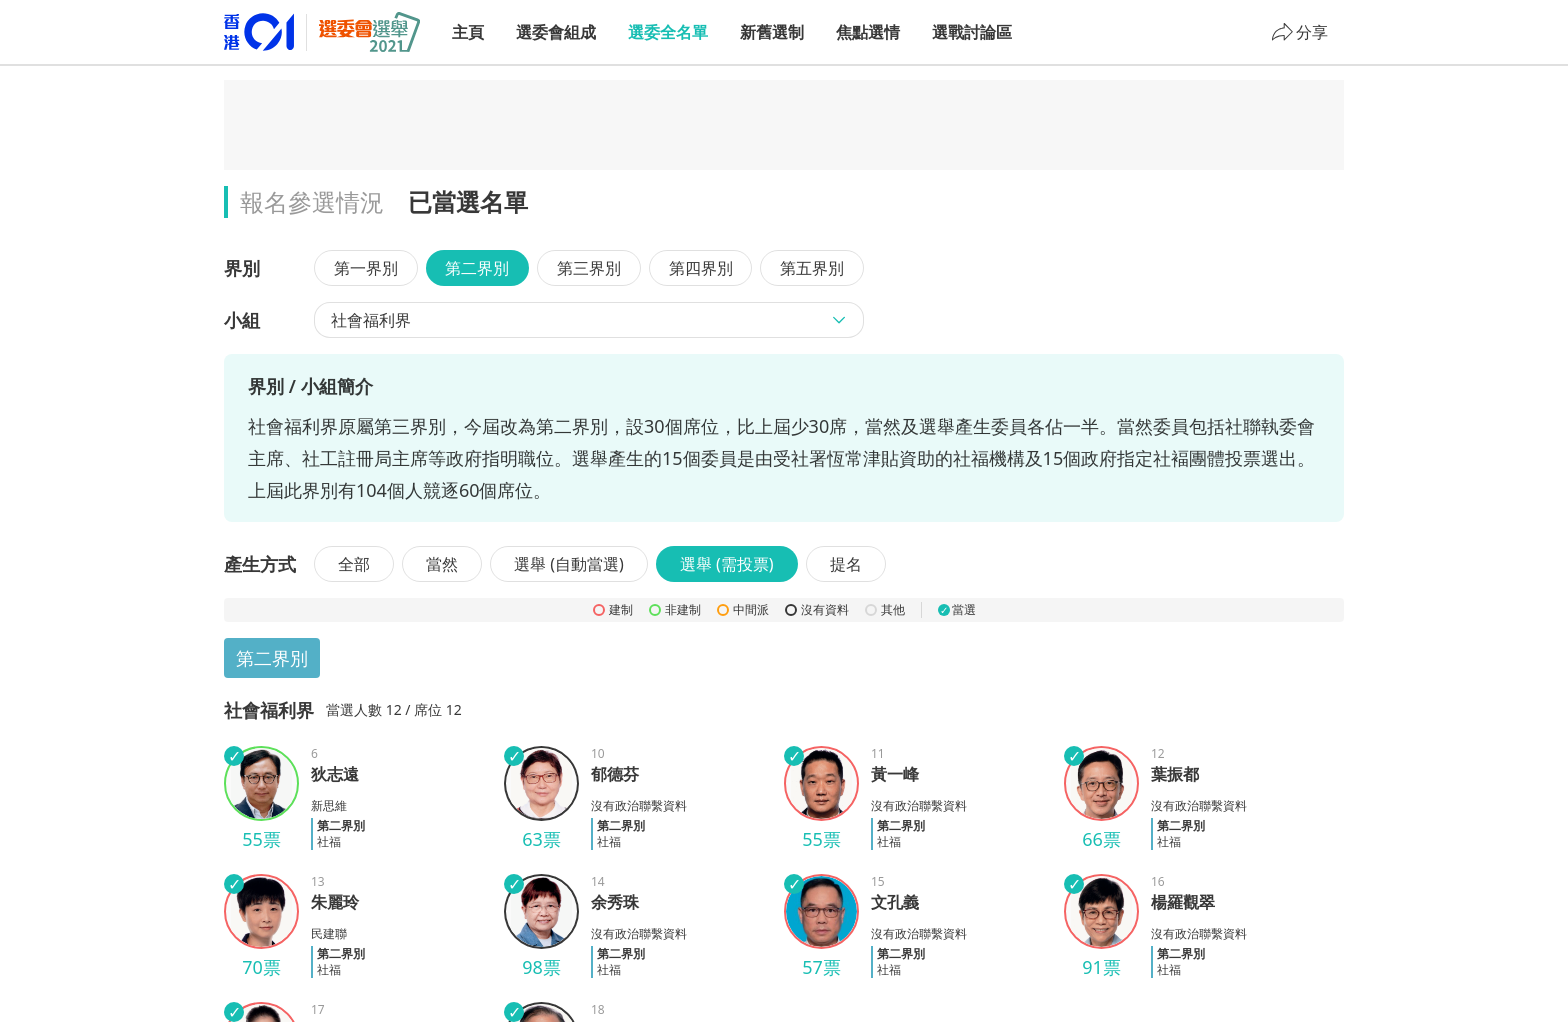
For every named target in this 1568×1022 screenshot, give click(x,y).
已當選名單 (468, 201)
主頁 (468, 32)
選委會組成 (556, 32)
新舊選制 (772, 32)
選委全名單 (668, 32)
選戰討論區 (972, 32)
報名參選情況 (312, 201)
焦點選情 (868, 32)
